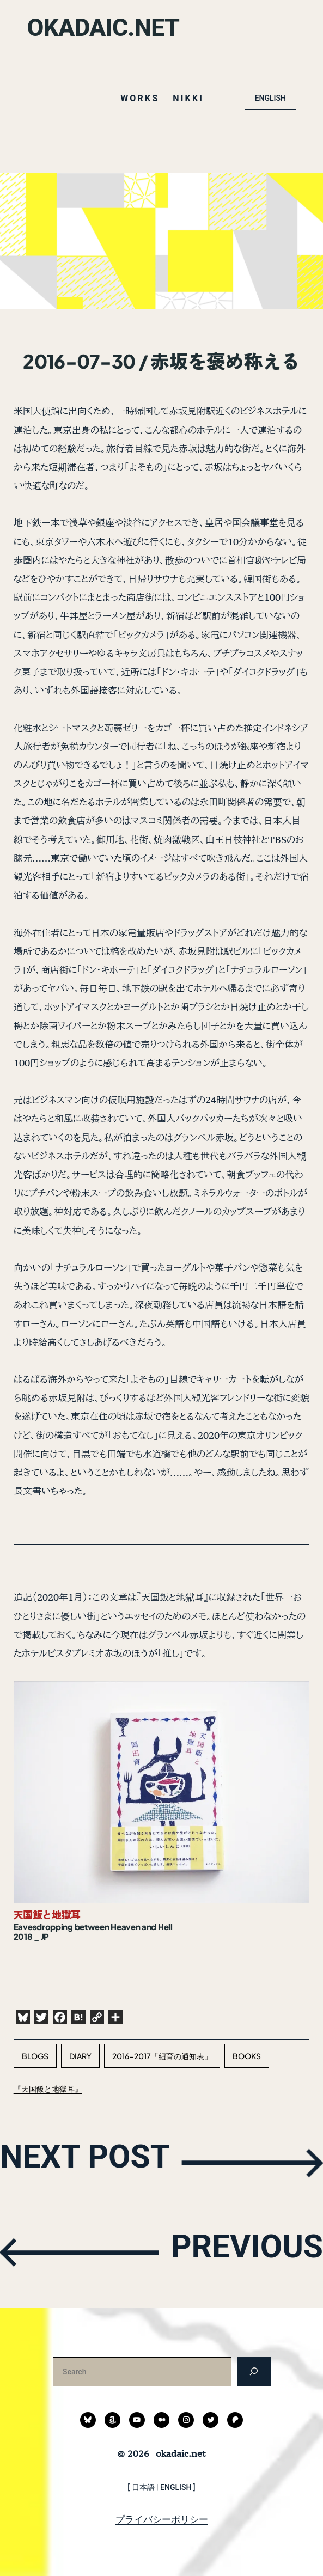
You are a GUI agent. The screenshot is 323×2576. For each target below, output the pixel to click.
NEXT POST (97, 2161)
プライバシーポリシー (161, 2519)
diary (80, 2056)
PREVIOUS (236, 2251)
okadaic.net (109, 26)
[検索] (253, 2371)
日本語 (143, 2487)
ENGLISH (270, 98)
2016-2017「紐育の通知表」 (162, 2056)
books (247, 2056)
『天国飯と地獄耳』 (48, 2088)
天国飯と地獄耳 (47, 1914)
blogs (35, 2056)
